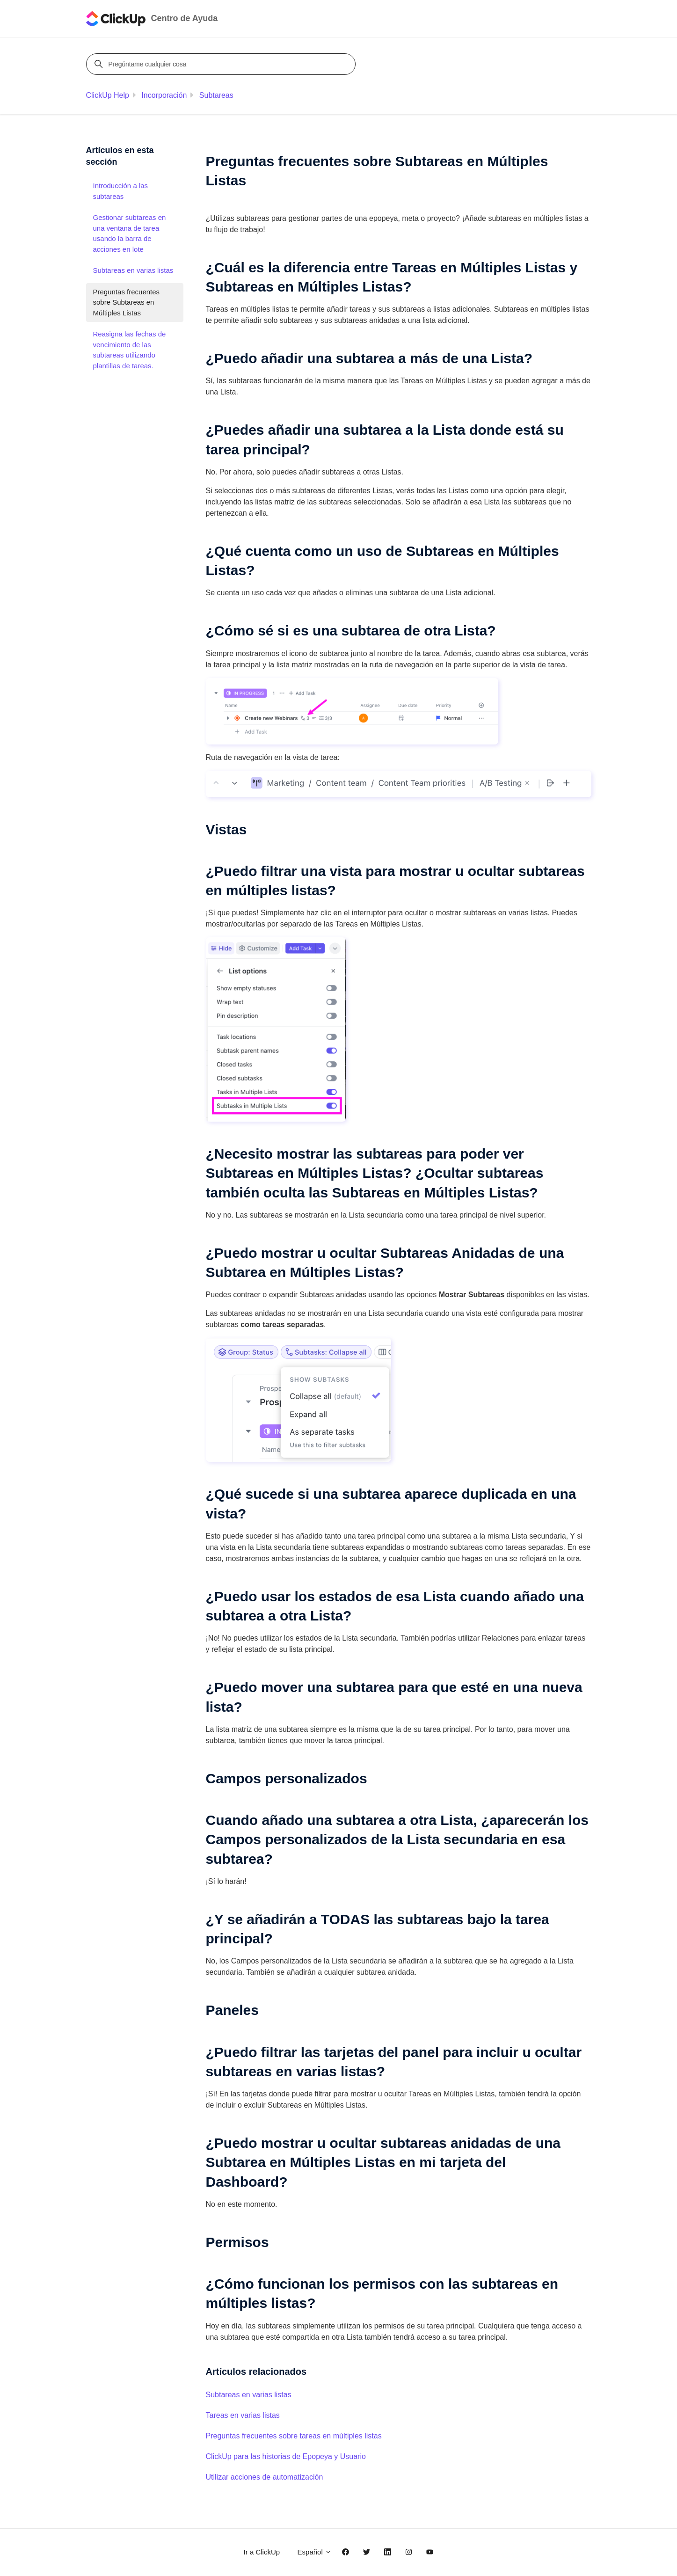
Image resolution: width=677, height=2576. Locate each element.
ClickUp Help (107, 95)
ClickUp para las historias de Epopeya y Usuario (286, 2456)
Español (315, 2552)
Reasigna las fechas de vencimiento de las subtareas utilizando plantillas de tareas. (129, 350)
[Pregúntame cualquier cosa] (222, 64)
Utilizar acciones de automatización (264, 2477)
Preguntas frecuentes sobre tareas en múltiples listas (294, 2436)
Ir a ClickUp (262, 2552)
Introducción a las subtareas (120, 191)
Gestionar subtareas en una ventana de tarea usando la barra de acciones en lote (129, 233)
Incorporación (164, 95)
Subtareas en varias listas (248, 2395)
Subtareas (216, 95)
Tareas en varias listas (243, 2415)
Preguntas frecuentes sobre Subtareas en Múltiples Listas (126, 302)
